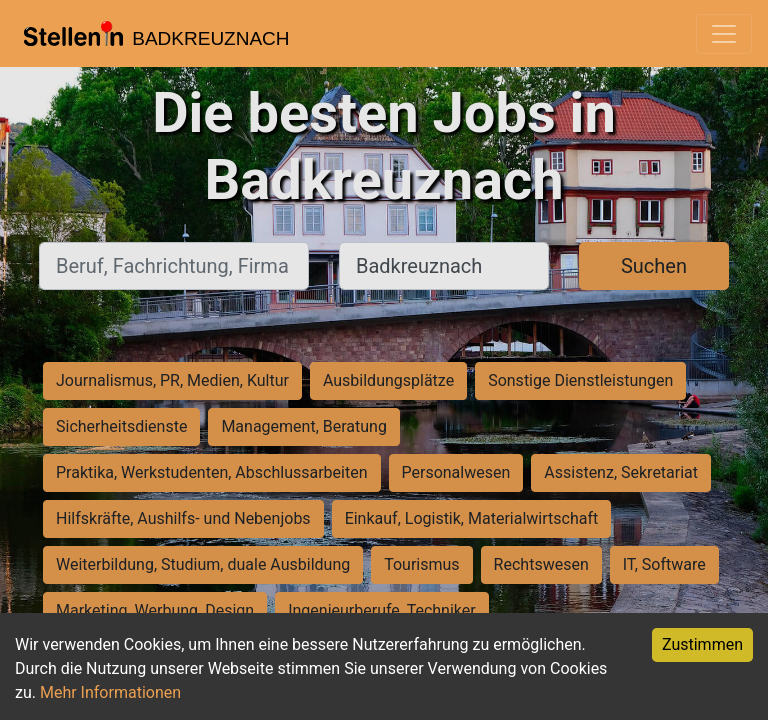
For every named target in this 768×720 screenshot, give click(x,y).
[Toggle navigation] (724, 34)
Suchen (654, 266)
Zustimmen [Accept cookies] (702, 644)
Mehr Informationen (110, 692)
